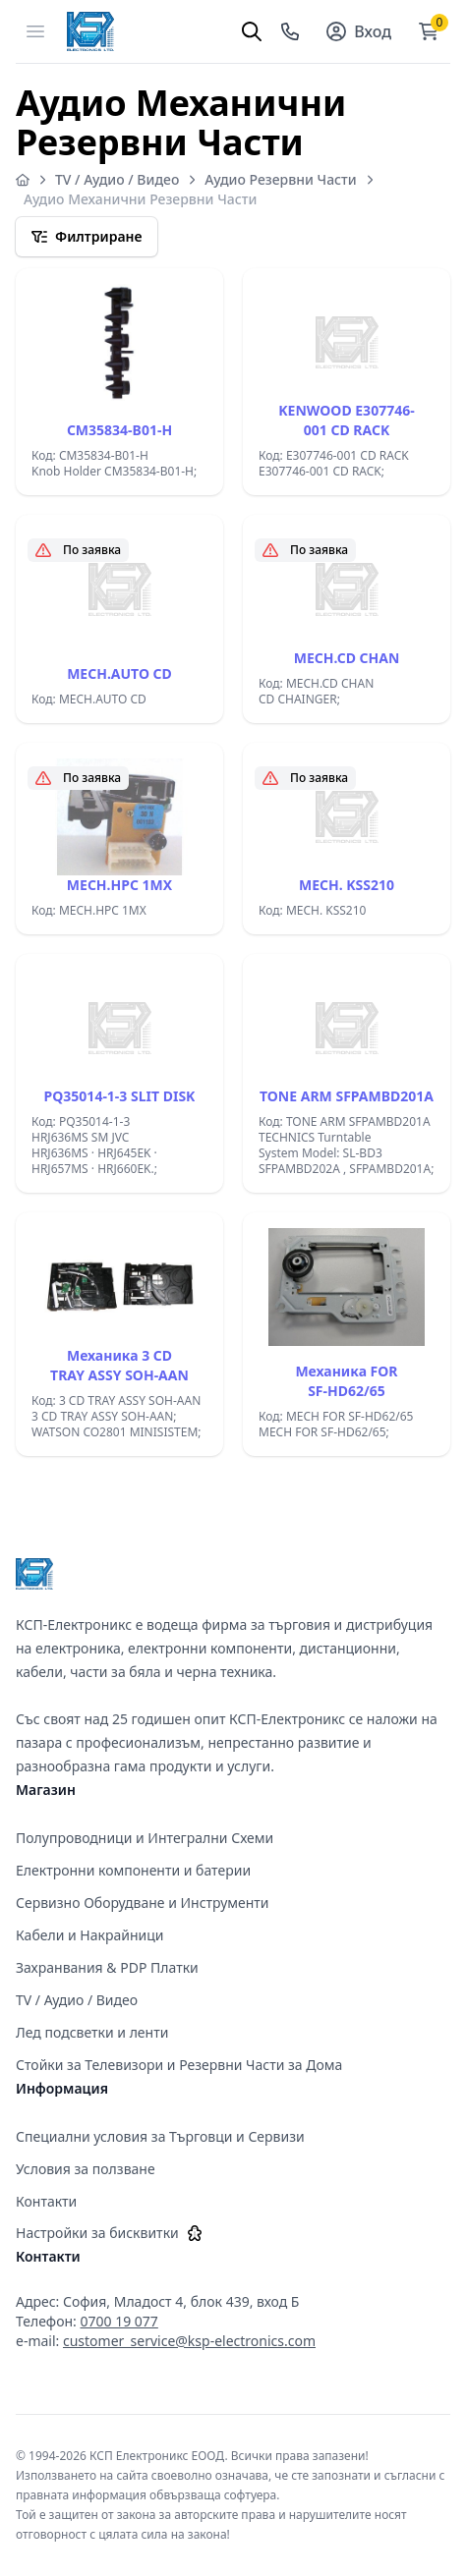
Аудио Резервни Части (280, 179)
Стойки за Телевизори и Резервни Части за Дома (179, 2064)
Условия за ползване (85, 2168)
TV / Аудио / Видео (117, 179)
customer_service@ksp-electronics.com (189, 2340)
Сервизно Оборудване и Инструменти (142, 1902)
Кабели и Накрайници (90, 1935)
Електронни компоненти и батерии (133, 1870)
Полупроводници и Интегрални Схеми (144, 1837)
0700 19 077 (119, 2321)
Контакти (46, 2201)
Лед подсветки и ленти (92, 2032)
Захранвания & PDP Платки (107, 1967)
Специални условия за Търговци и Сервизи (160, 2136)
